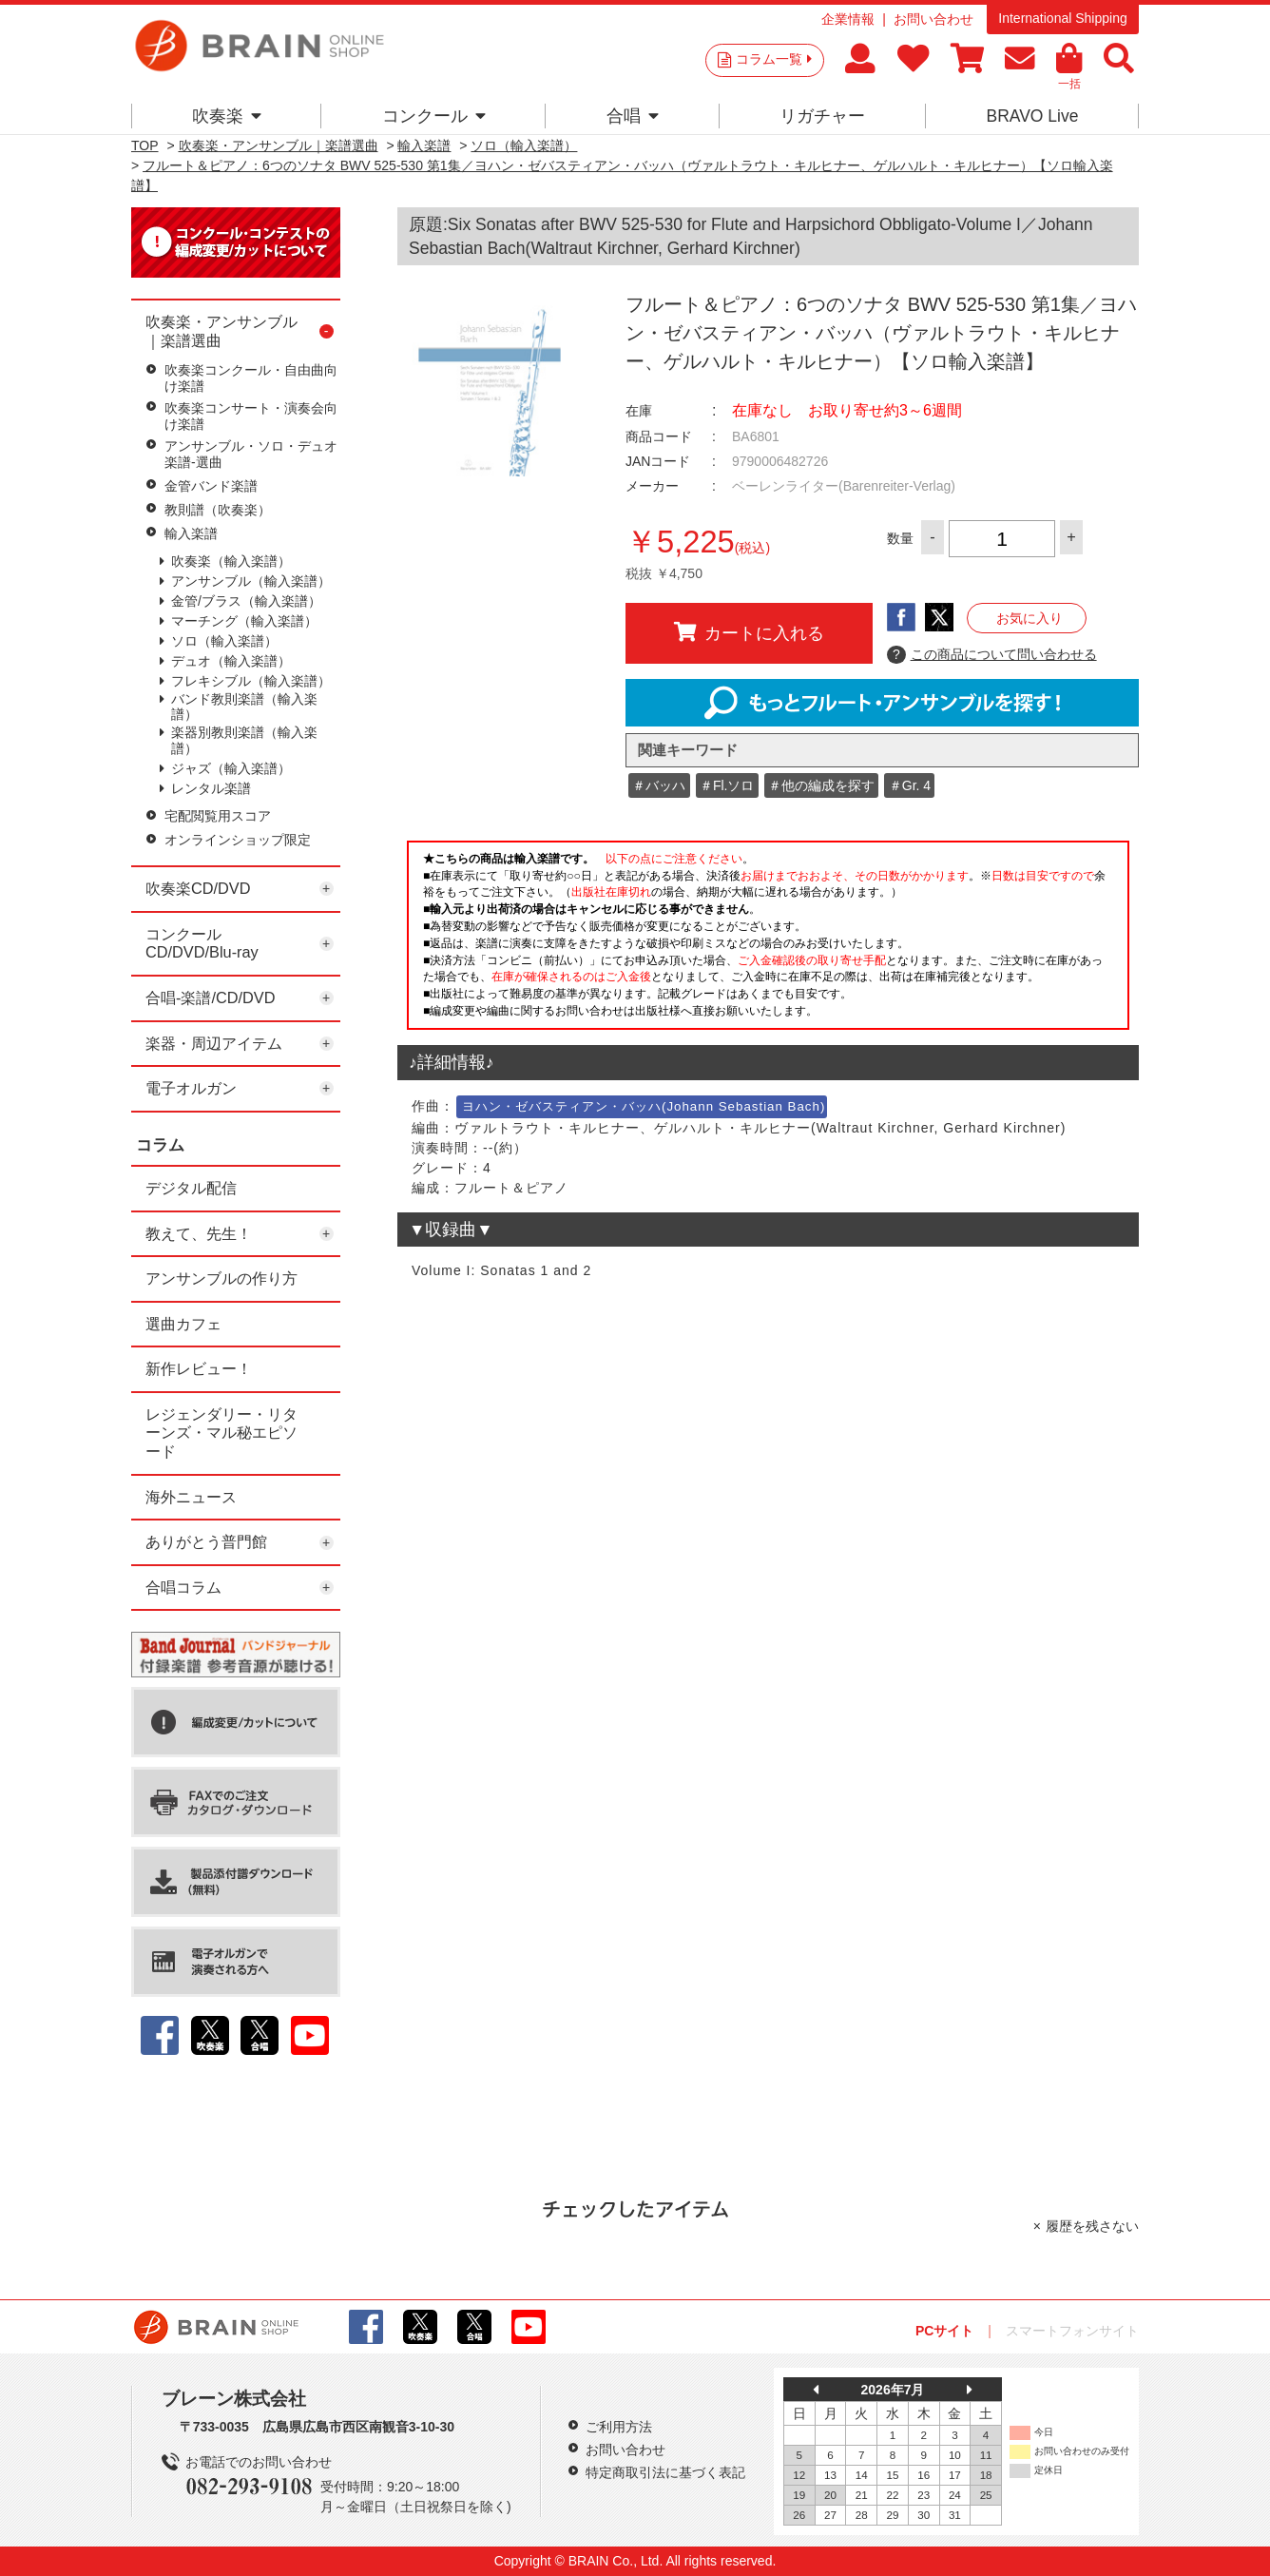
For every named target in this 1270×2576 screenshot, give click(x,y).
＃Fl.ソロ (727, 785)
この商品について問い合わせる (992, 655)
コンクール (434, 116)
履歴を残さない (1092, 2226)
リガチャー (822, 116)
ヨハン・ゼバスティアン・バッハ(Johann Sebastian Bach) (643, 1106)
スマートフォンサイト (1072, 2330)
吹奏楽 (226, 116)
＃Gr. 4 (910, 785)
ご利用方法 (619, 2426)
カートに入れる (749, 632)
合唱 (632, 116)
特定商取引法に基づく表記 (665, 2472)
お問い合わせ (933, 19)
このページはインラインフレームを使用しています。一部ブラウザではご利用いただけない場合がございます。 (768, 940)
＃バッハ (658, 785)
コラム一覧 (774, 59)
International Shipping (1062, 18)
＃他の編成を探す (821, 785)
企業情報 (848, 19)
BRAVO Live (1032, 116)
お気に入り (1029, 618)
